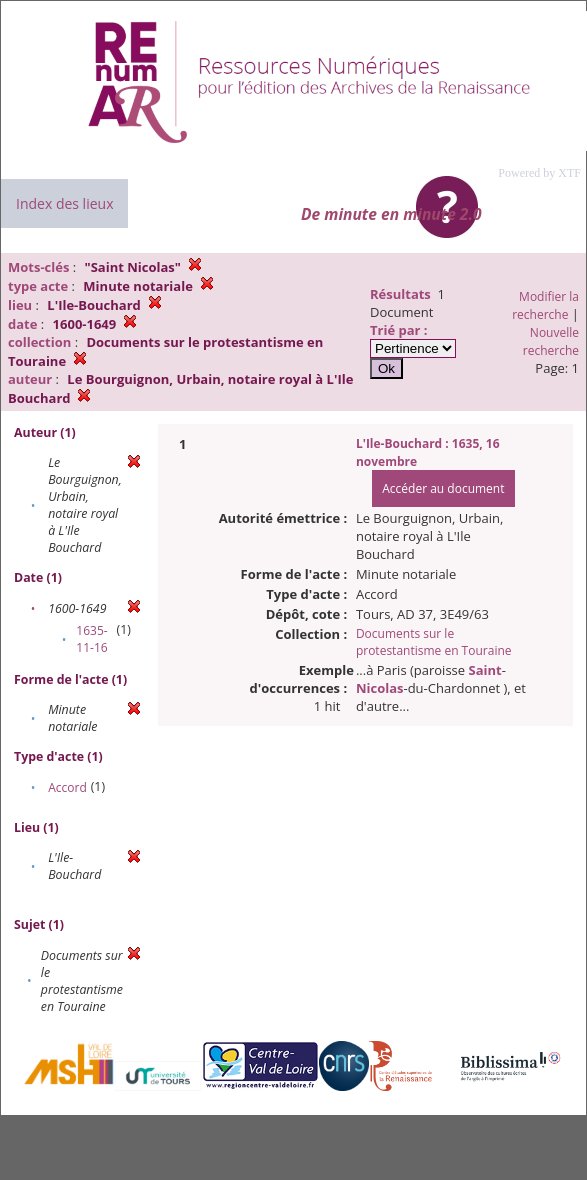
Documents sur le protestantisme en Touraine (434, 642)
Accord (67, 787)
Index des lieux (64, 203)
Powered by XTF (539, 173)
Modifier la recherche (545, 305)
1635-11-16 (91, 639)
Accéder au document (443, 488)
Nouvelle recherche (551, 341)
